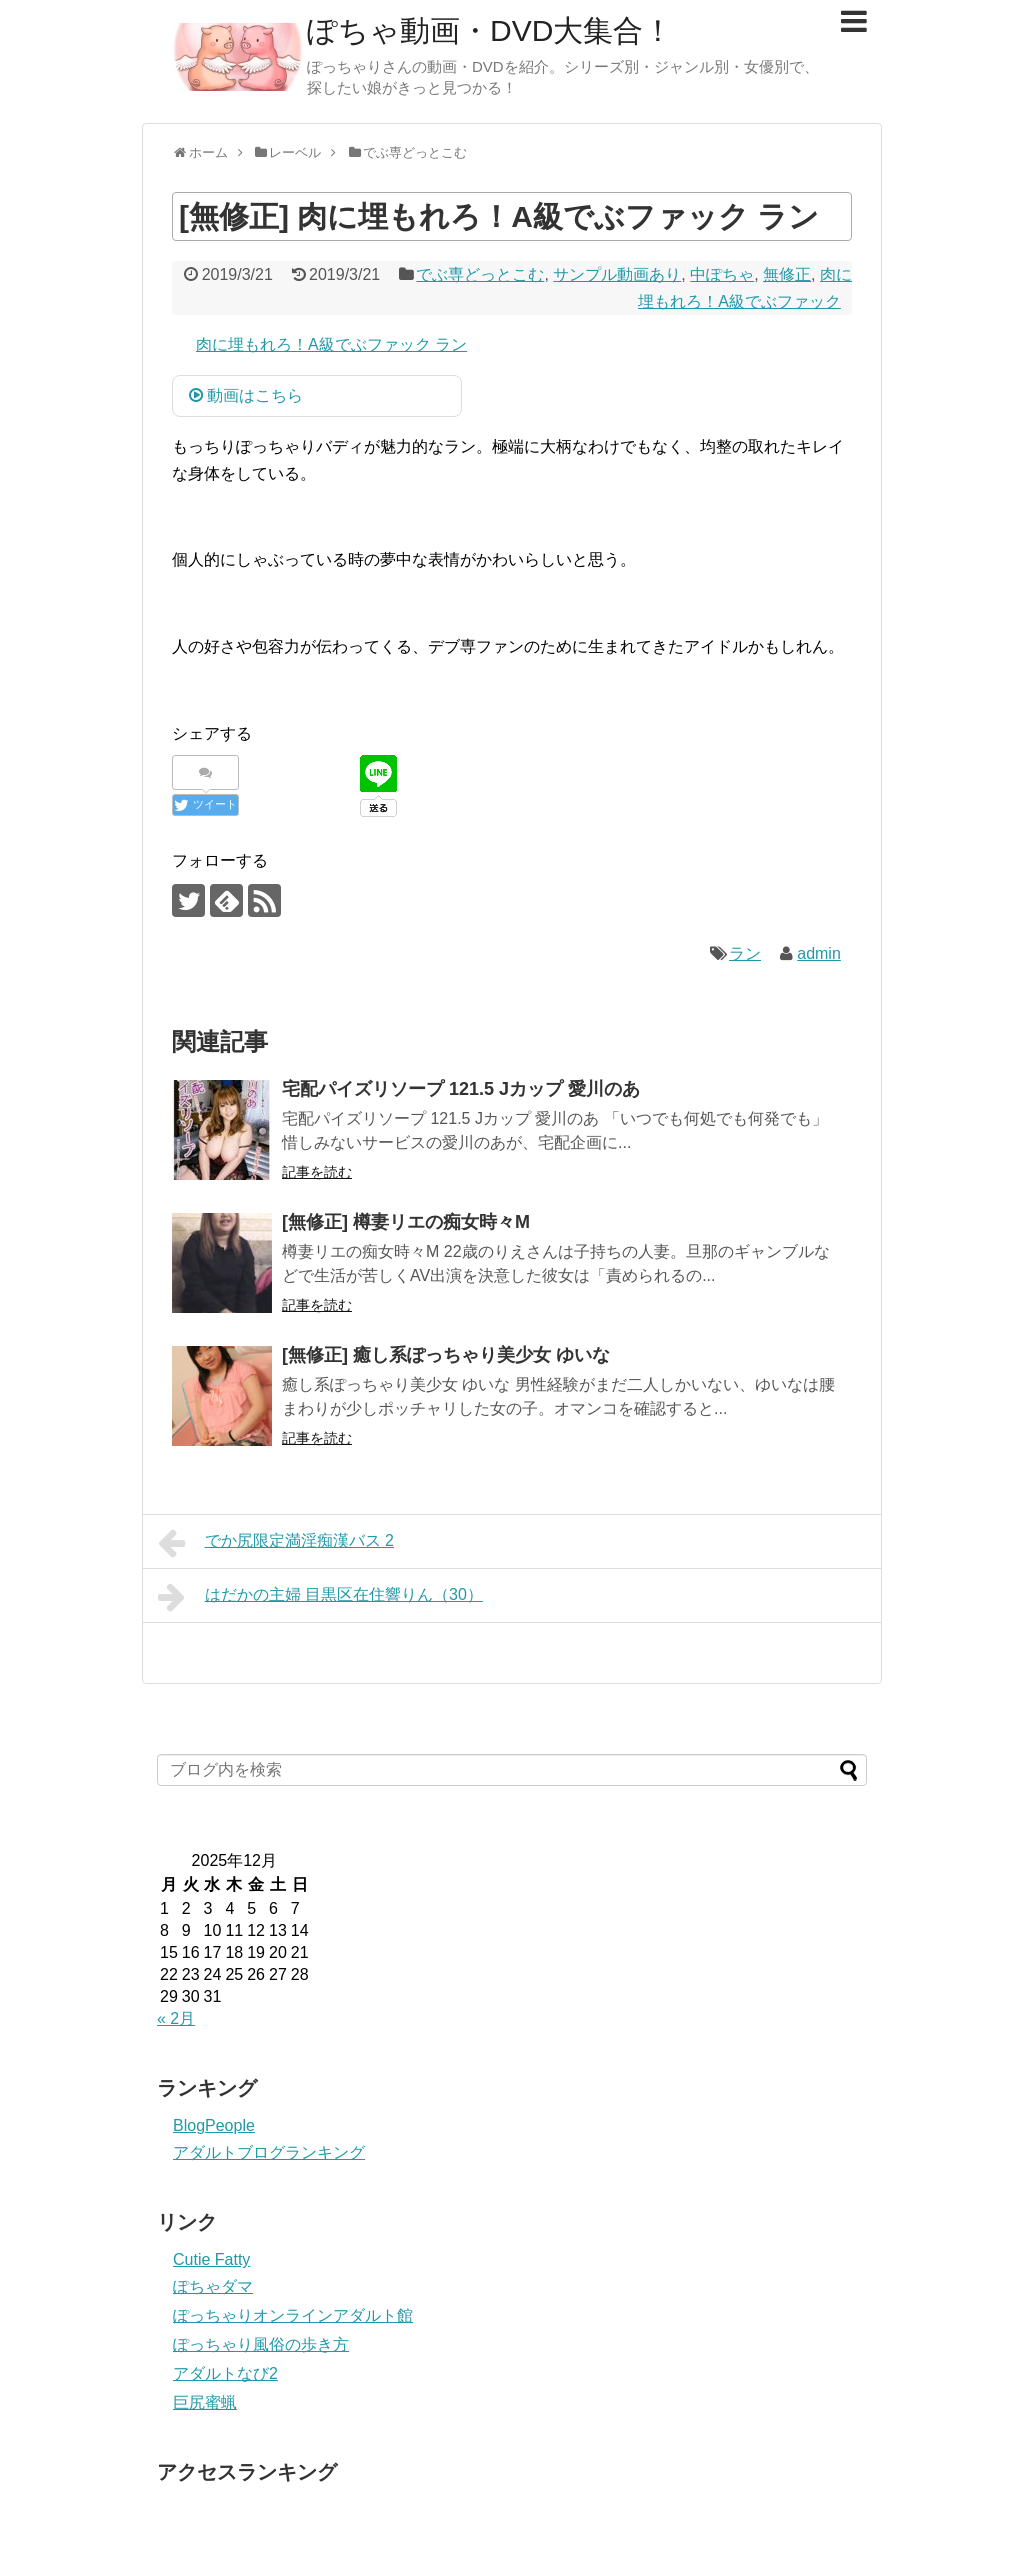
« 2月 (176, 2018)
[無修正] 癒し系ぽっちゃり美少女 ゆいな (446, 1355)
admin (819, 953)
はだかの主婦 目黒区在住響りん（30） (320, 1597)
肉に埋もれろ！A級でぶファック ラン (331, 344)
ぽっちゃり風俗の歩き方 (261, 2344)
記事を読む (317, 1172)
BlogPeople (214, 2125)
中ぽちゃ (722, 274)
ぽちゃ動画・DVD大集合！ (490, 30)
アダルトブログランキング (269, 2152)
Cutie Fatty (211, 2259)
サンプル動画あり (617, 274)
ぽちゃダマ (213, 2286)
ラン (745, 953)
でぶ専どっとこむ (480, 274)
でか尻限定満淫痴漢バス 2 (276, 1543)
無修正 (787, 274)
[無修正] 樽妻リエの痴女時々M (406, 1222)
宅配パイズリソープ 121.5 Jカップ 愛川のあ (461, 1089)
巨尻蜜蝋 (205, 2402)
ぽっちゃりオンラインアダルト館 (293, 2315)
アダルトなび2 (225, 2373)
